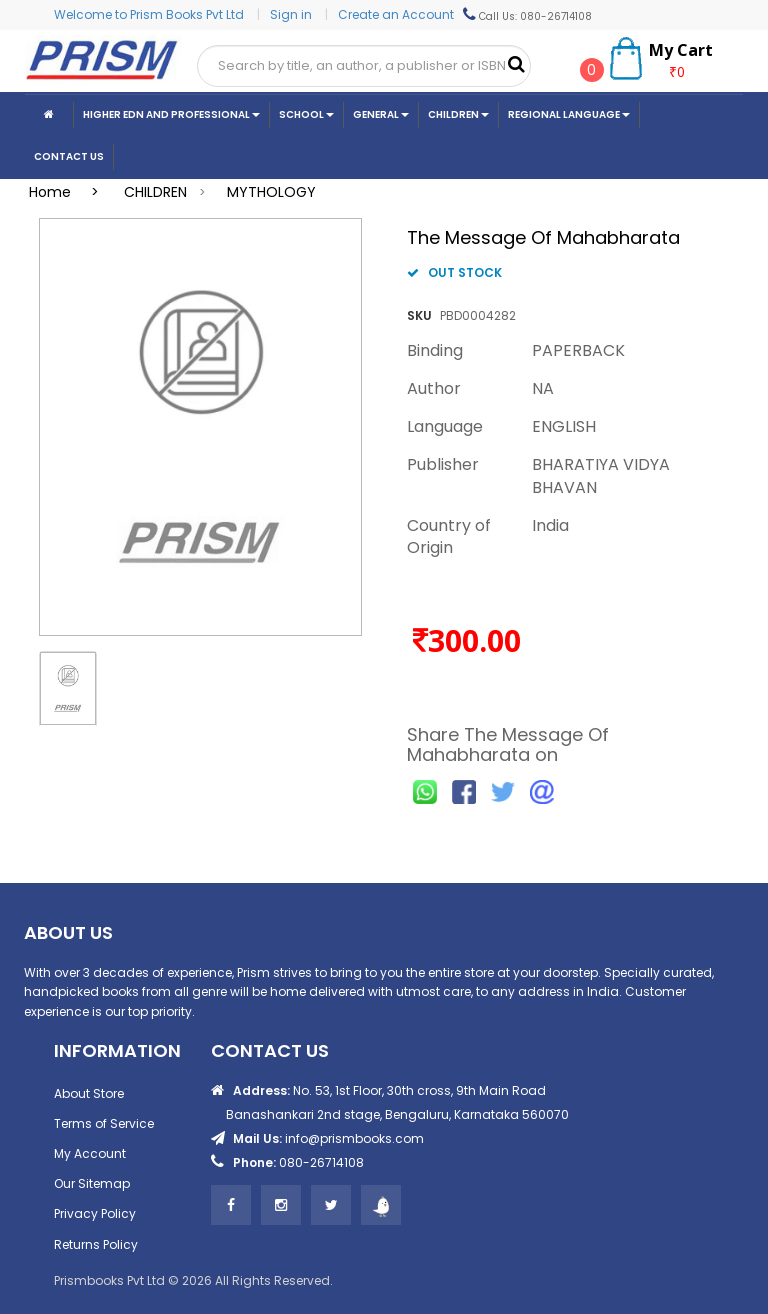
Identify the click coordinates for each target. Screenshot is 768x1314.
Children (458, 114)
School (306, 114)
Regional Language (569, 114)
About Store (89, 1093)
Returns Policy (96, 1244)
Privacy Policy (95, 1213)
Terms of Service (104, 1123)
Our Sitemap (92, 1183)
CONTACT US (69, 156)
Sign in (292, 14)
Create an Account (396, 14)
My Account (90, 1153)
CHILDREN (155, 192)
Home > (70, 192)
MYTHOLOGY (271, 192)
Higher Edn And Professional (171, 114)
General (381, 114)
